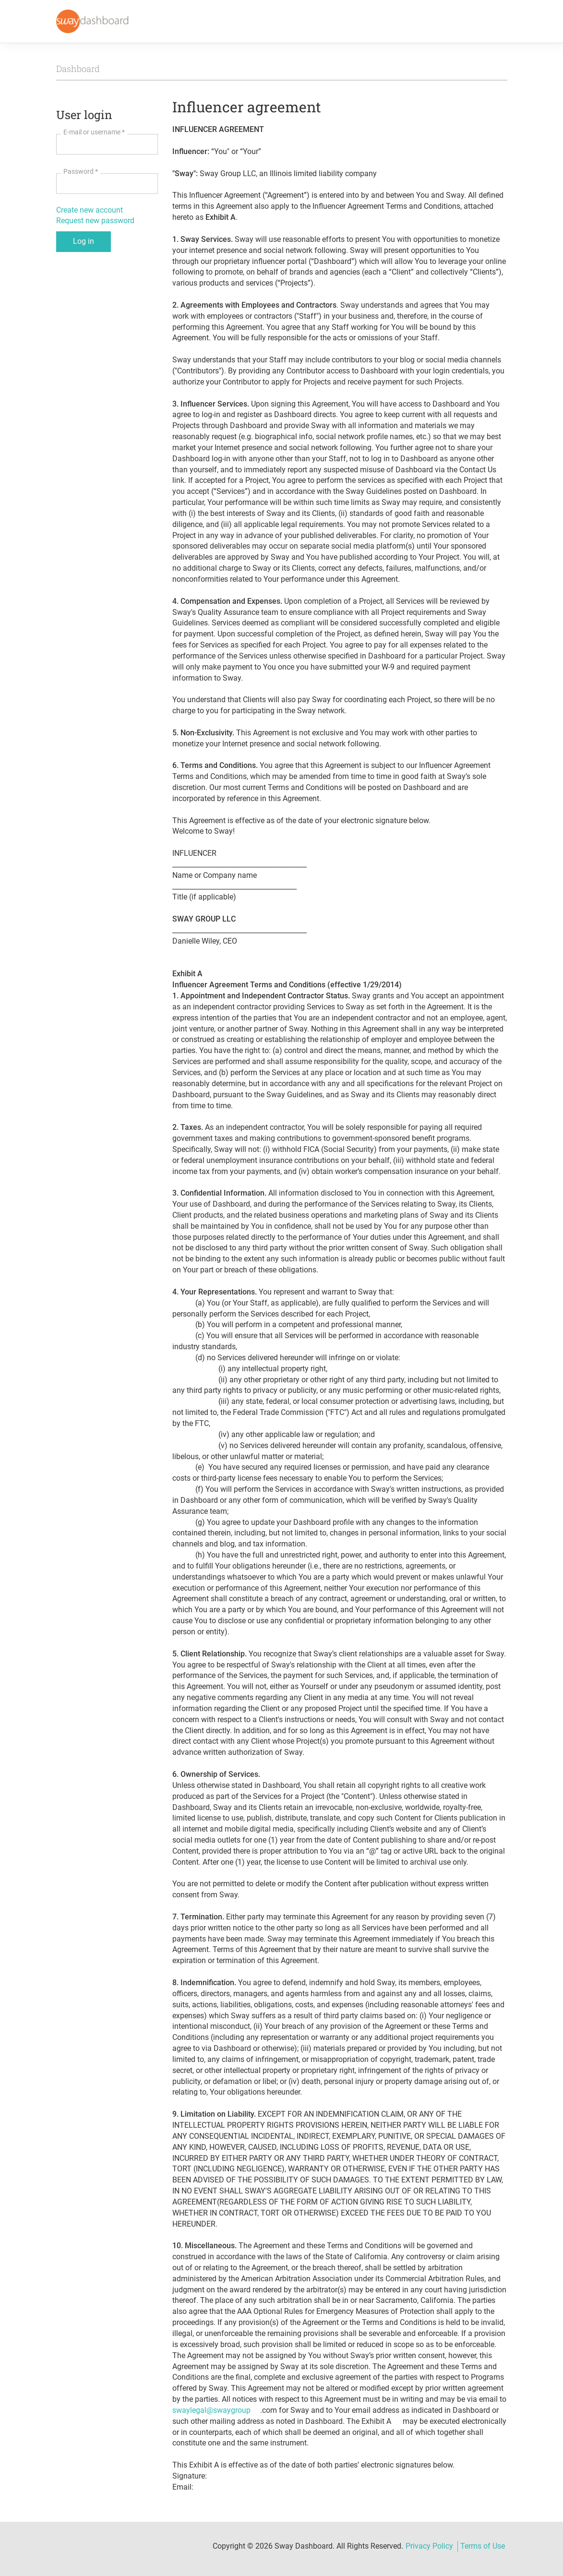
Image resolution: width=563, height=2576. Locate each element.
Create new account (89, 210)
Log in (83, 241)
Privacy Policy (429, 2546)
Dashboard (77, 68)
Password (80, 171)
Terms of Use (482, 2546)
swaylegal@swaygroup (211, 2410)
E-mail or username (94, 132)
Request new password (95, 221)
